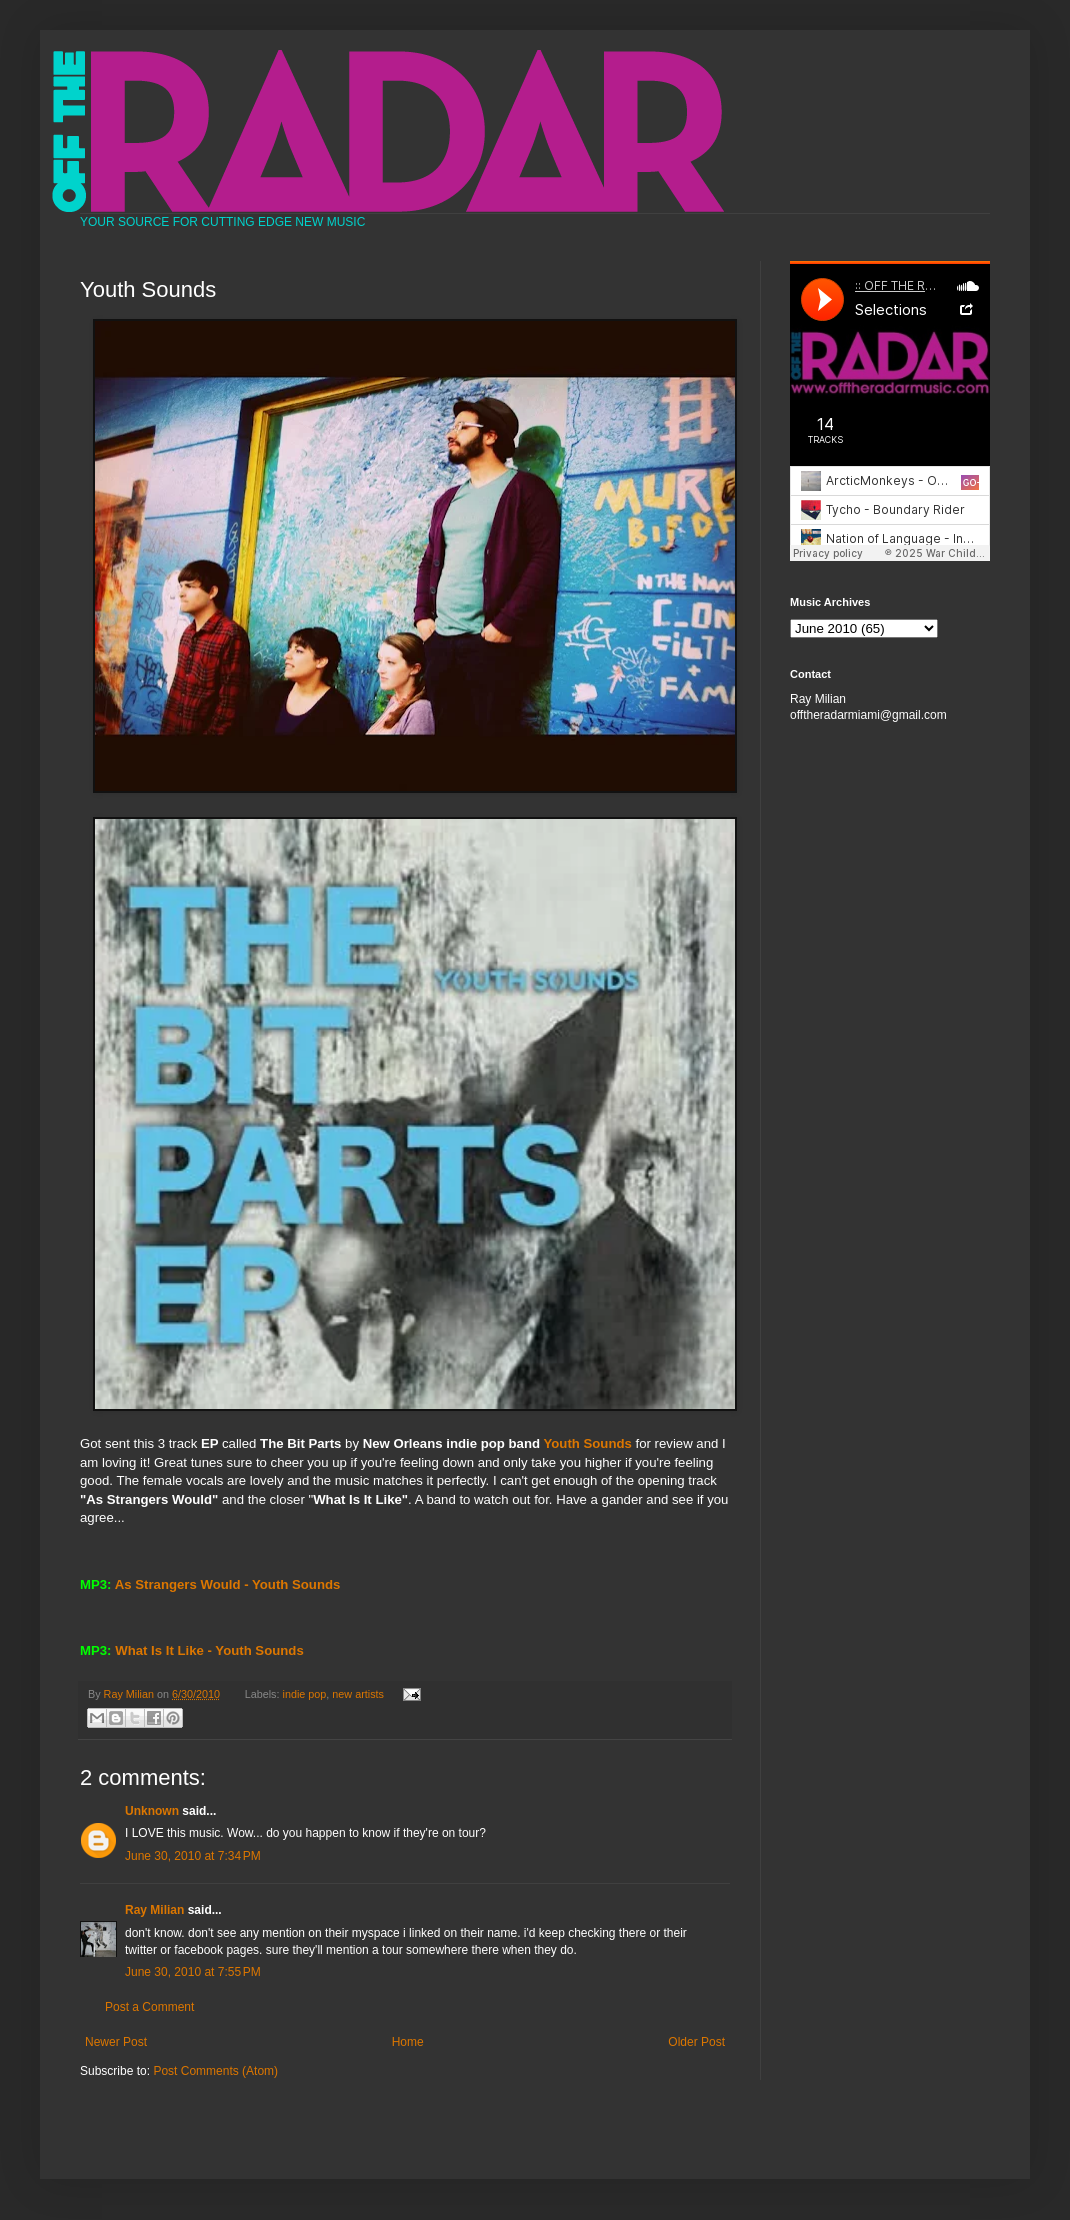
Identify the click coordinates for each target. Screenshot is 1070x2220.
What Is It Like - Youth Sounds (209, 1650)
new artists (358, 1694)
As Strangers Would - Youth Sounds (228, 1584)
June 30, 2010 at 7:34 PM (193, 1856)
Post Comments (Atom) (215, 2071)
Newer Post (116, 2042)
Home (408, 2042)
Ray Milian (154, 1910)
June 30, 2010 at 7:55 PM (193, 1972)
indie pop (305, 1694)
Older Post (696, 2042)
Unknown (152, 1811)
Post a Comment (149, 2007)
